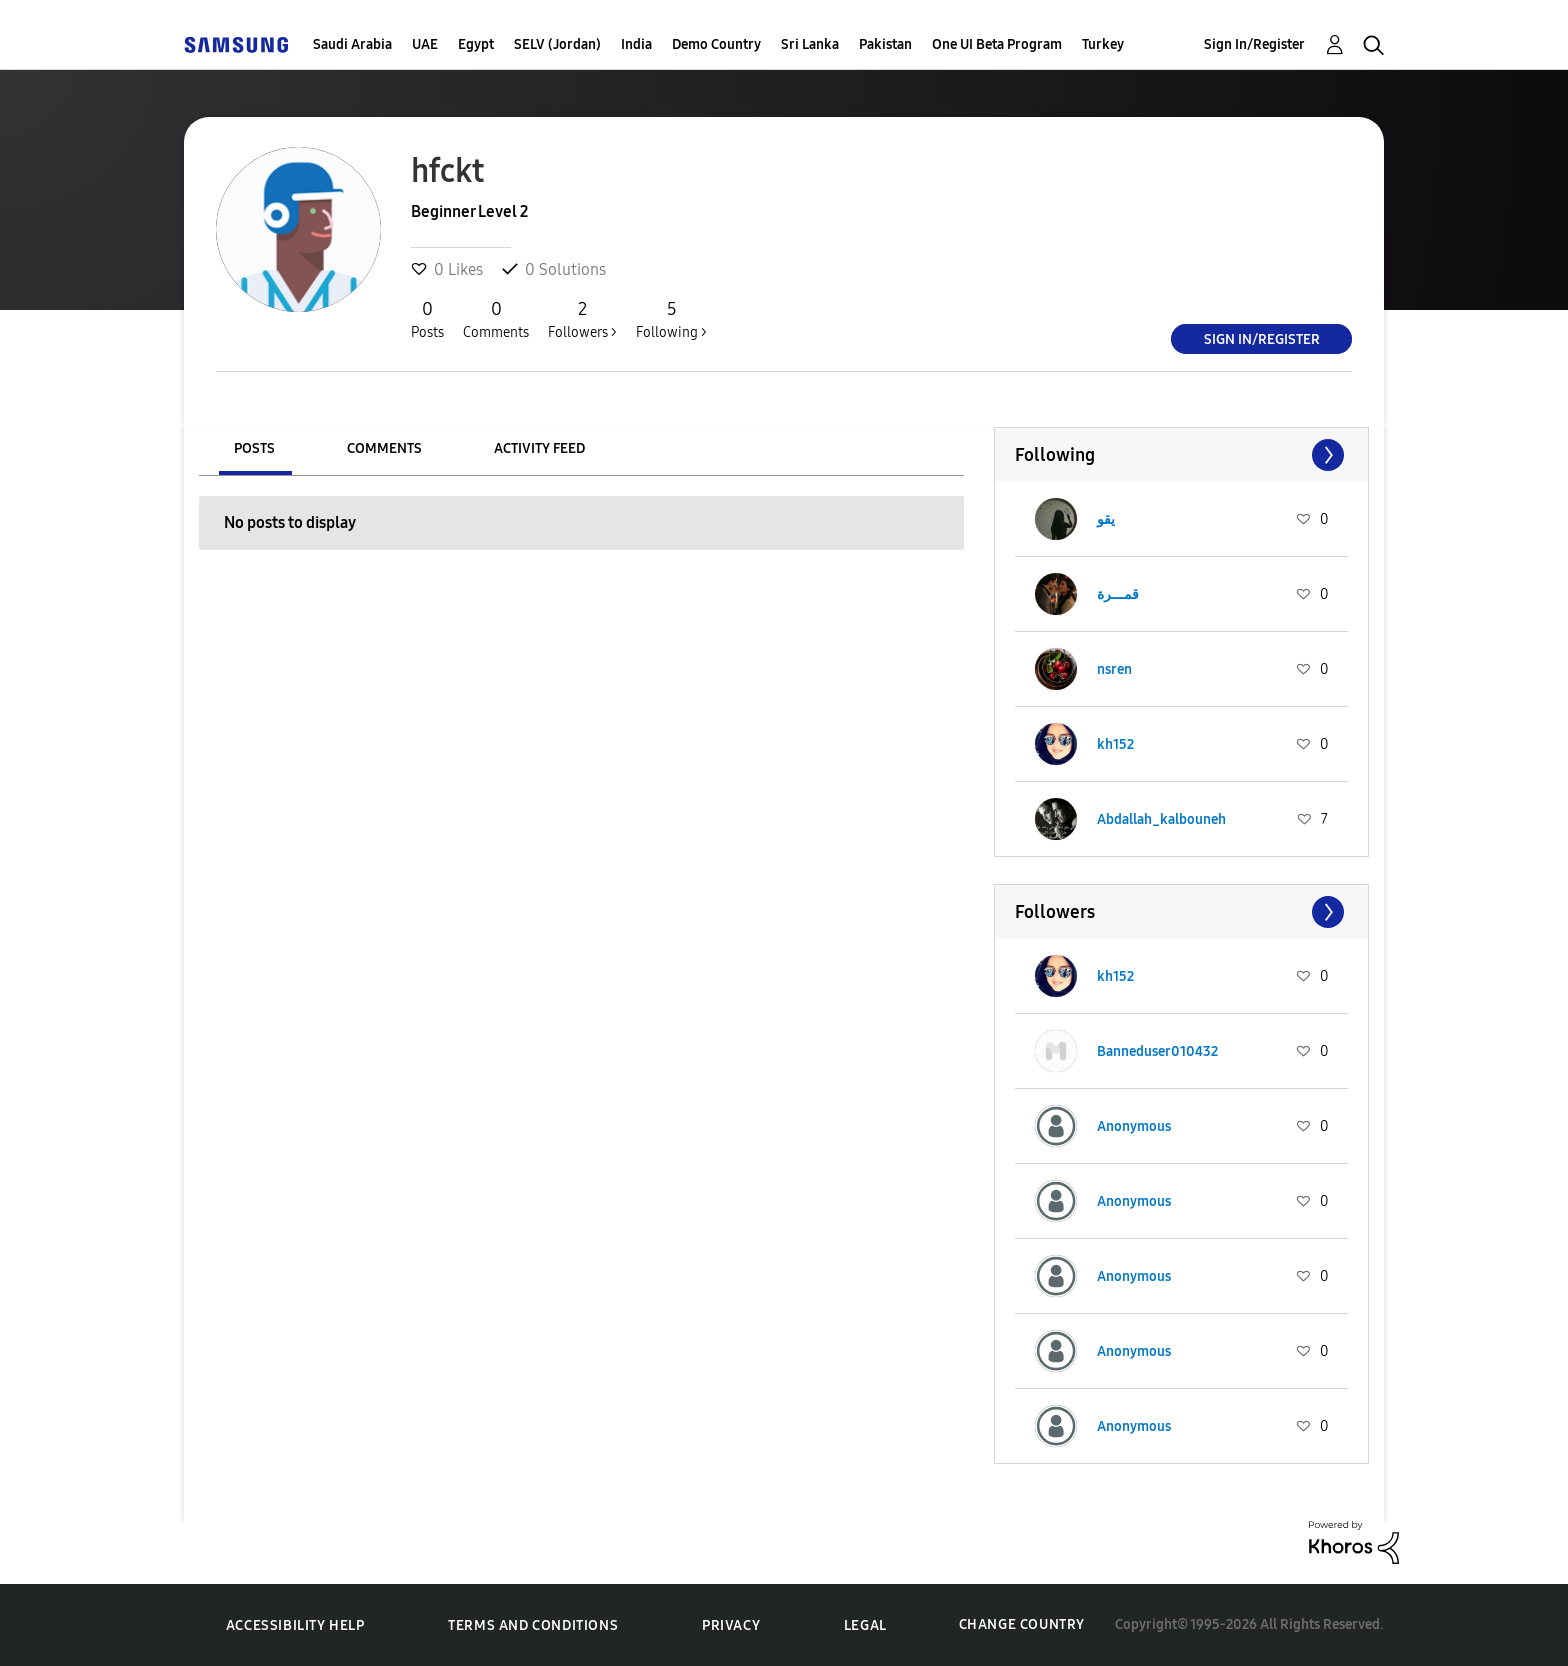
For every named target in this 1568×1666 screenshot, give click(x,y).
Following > (671, 319)
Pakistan (885, 44)
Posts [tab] (254, 448)
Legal (865, 1625)
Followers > (582, 319)
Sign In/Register (1254, 44)
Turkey (1103, 44)
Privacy (731, 1625)
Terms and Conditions (533, 1625)
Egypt (476, 44)
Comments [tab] (384, 448)
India (636, 44)
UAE (425, 44)
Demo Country (716, 44)
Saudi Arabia (352, 44)
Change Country (1022, 1624)
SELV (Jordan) (557, 44)
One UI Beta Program (997, 44)
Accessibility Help (295, 1625)
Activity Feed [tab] (539, 448)
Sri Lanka (810, 44)
